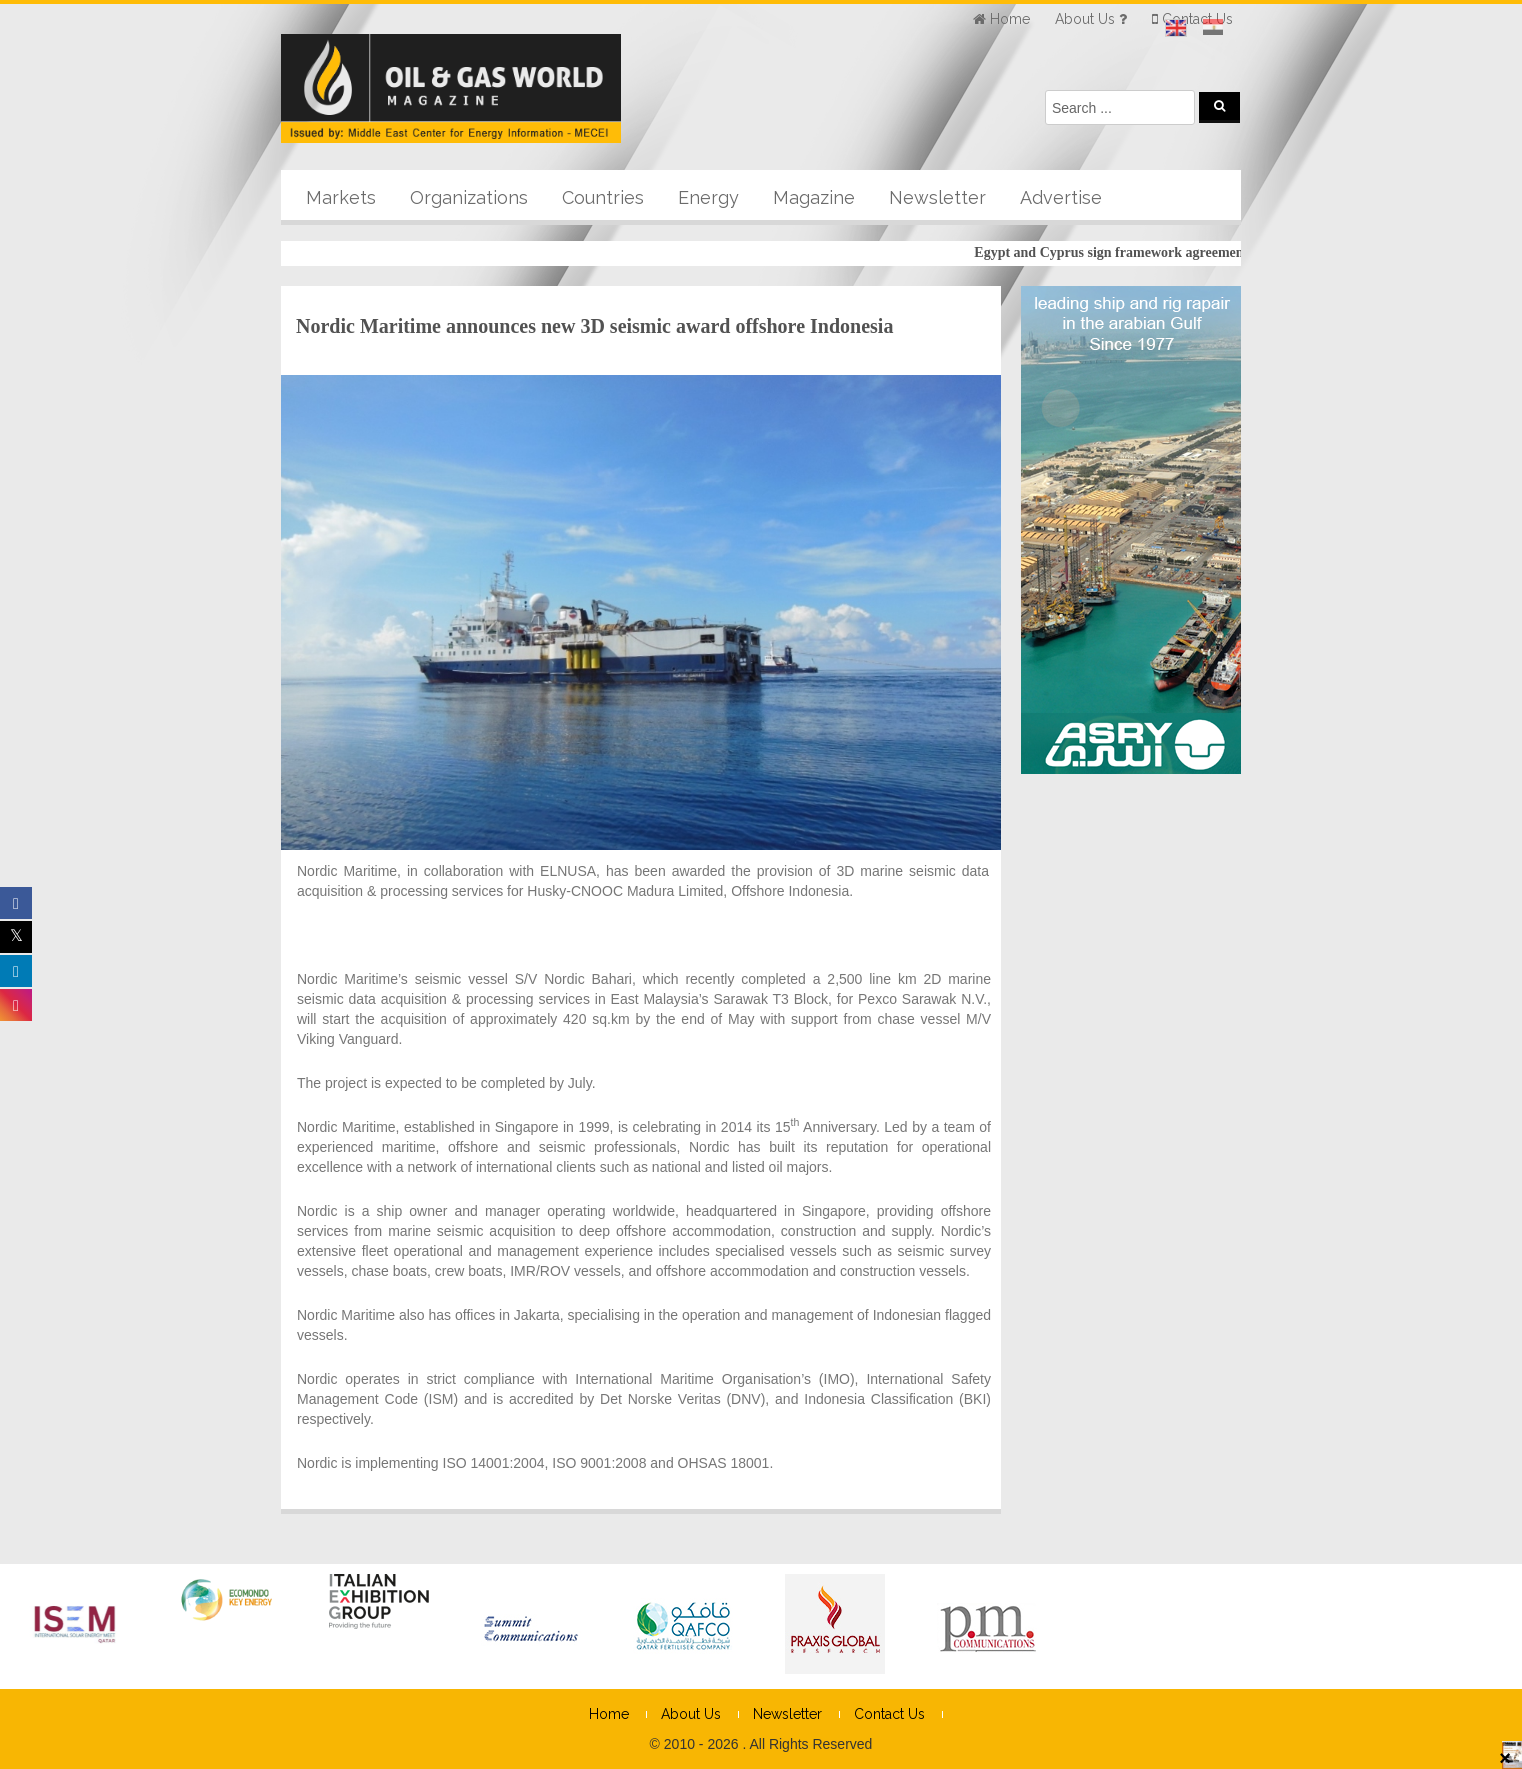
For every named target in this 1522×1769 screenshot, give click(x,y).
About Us (691, 1714)
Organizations (469, 197)
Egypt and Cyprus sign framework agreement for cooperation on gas (1185, 252)
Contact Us (889, 1714)
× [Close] (1505, 1757)
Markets (341, 197)
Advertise (1061, 197)
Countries (603, 197)
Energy (708, 197)
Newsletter (937, 197)
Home (609, 1714)
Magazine (814, 197)
